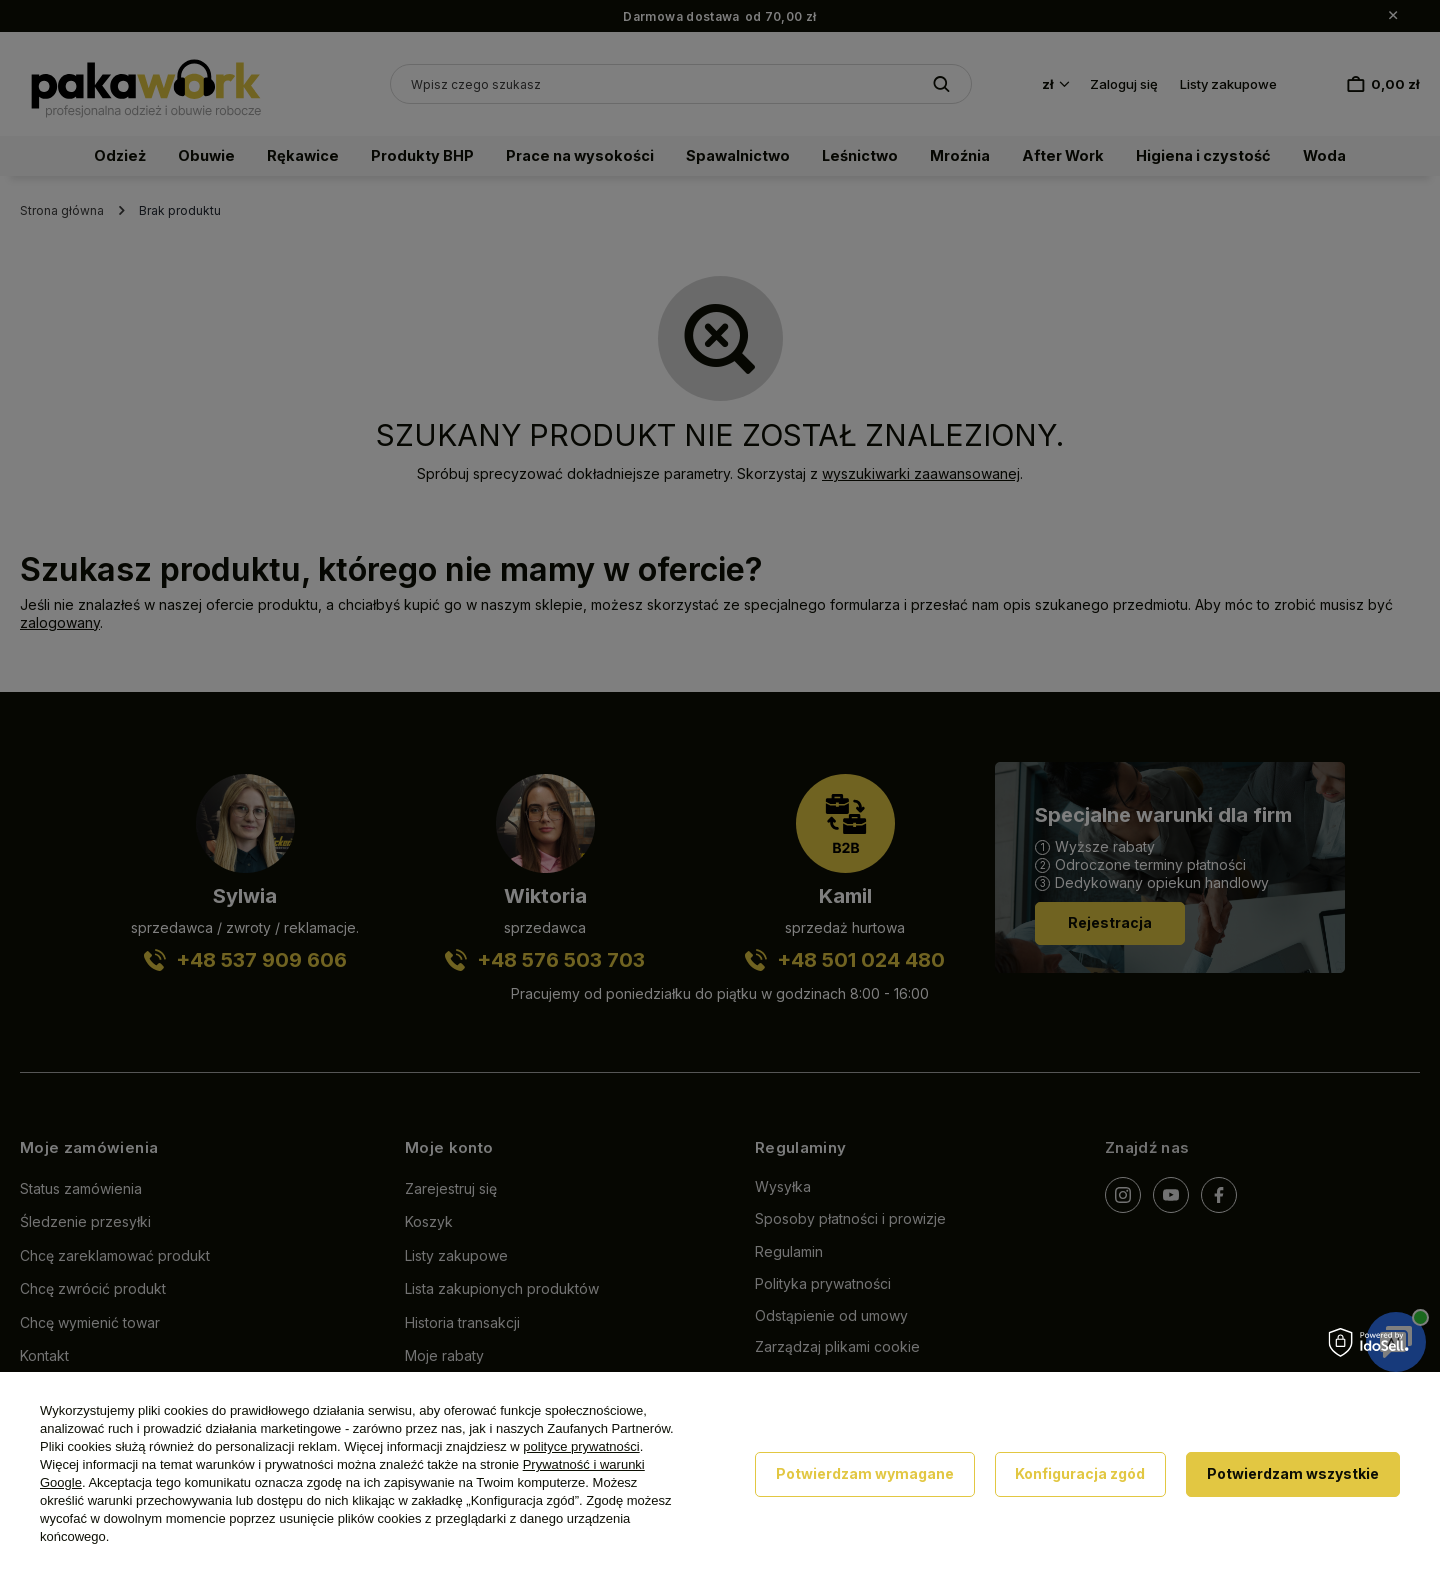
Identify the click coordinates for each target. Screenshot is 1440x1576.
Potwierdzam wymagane (865, 1473)
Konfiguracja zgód (1080, 1473)
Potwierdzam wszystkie (1293, 1473)
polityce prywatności (581, 1446)
